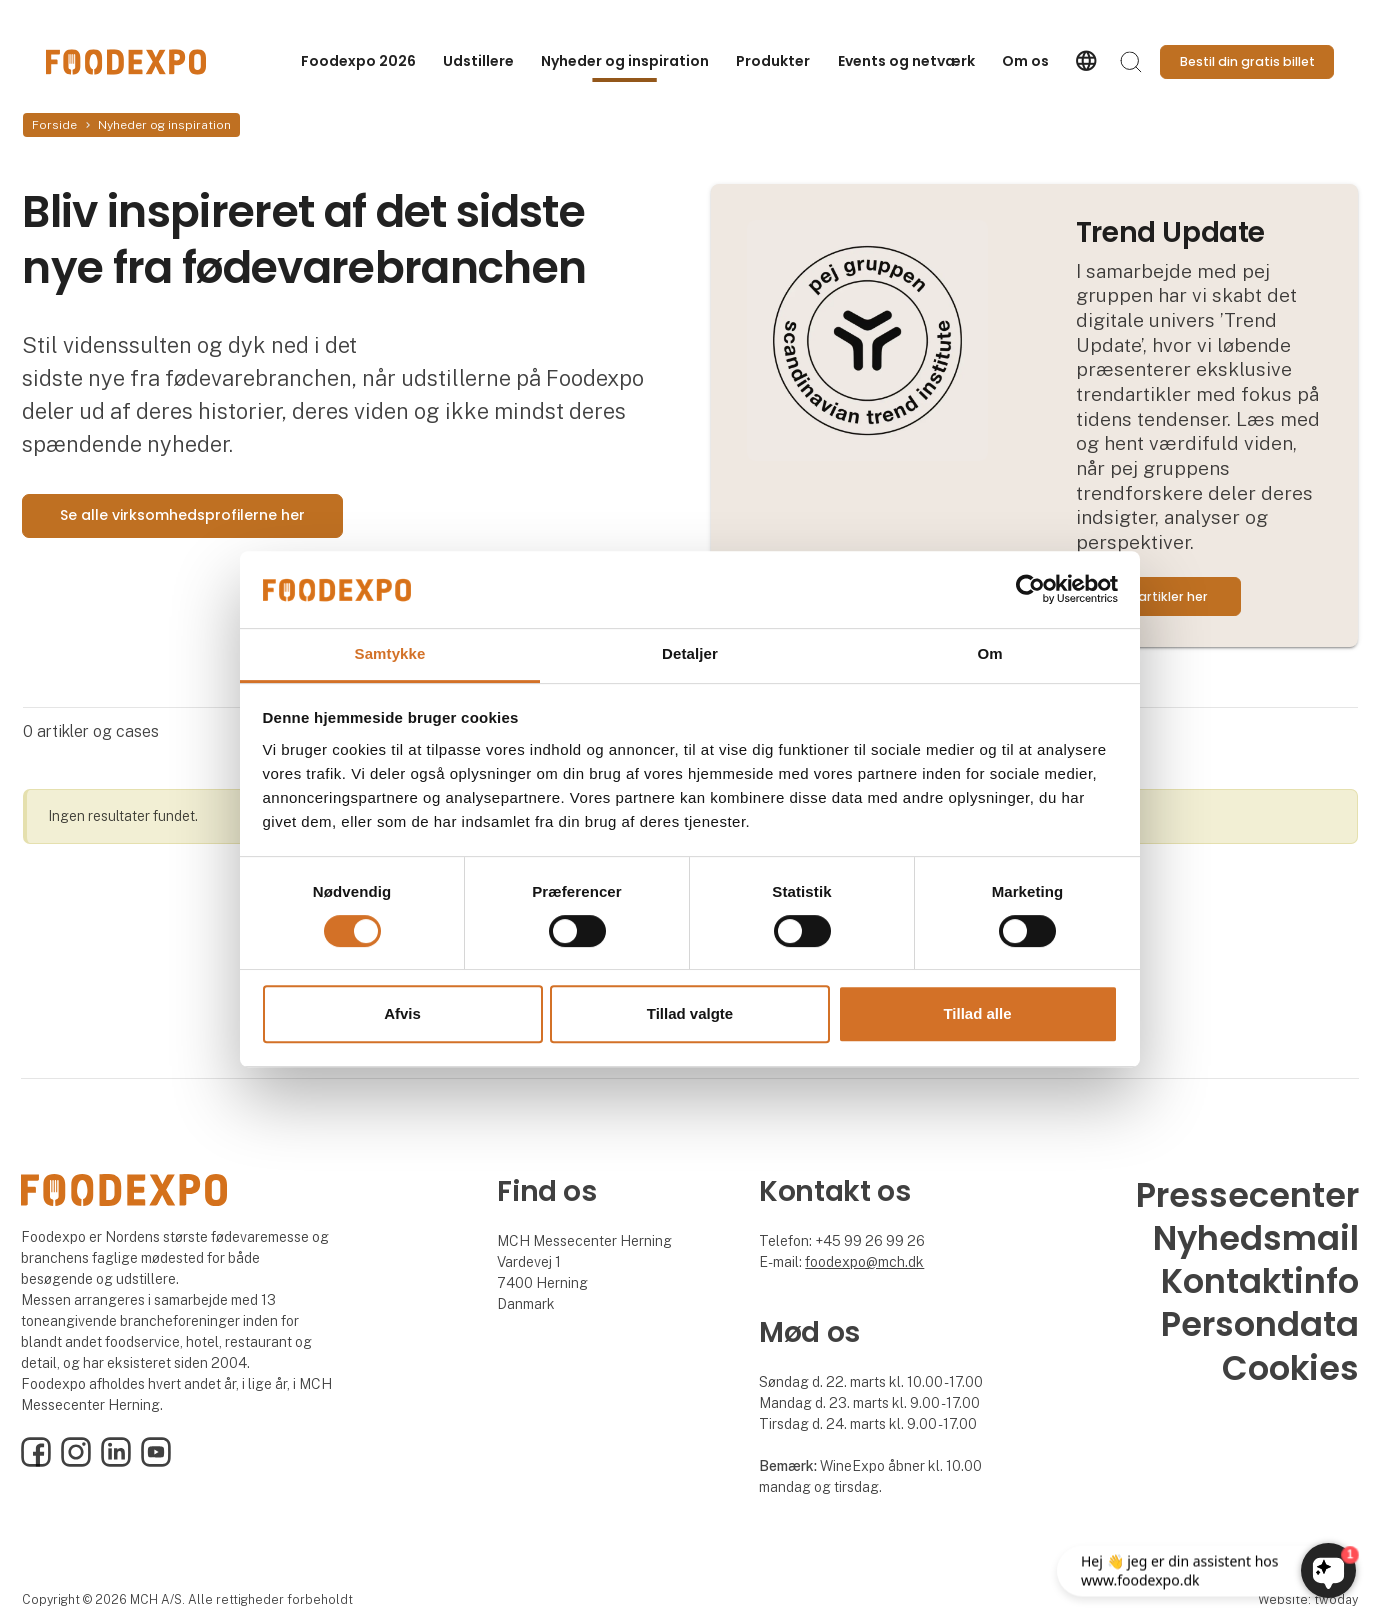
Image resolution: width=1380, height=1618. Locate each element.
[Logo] (126, 62)
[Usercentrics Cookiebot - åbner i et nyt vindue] (1030, 590)
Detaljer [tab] (690, 653)
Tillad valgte (690, 1013)
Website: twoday (1308, 1599)
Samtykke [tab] (390, 653)
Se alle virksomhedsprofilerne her (182, 515)
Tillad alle (977, 1013)
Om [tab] (989, 653)
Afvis (402, 1013)
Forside (54, 125)
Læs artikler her (1158, 596)
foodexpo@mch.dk (864, 1262)
